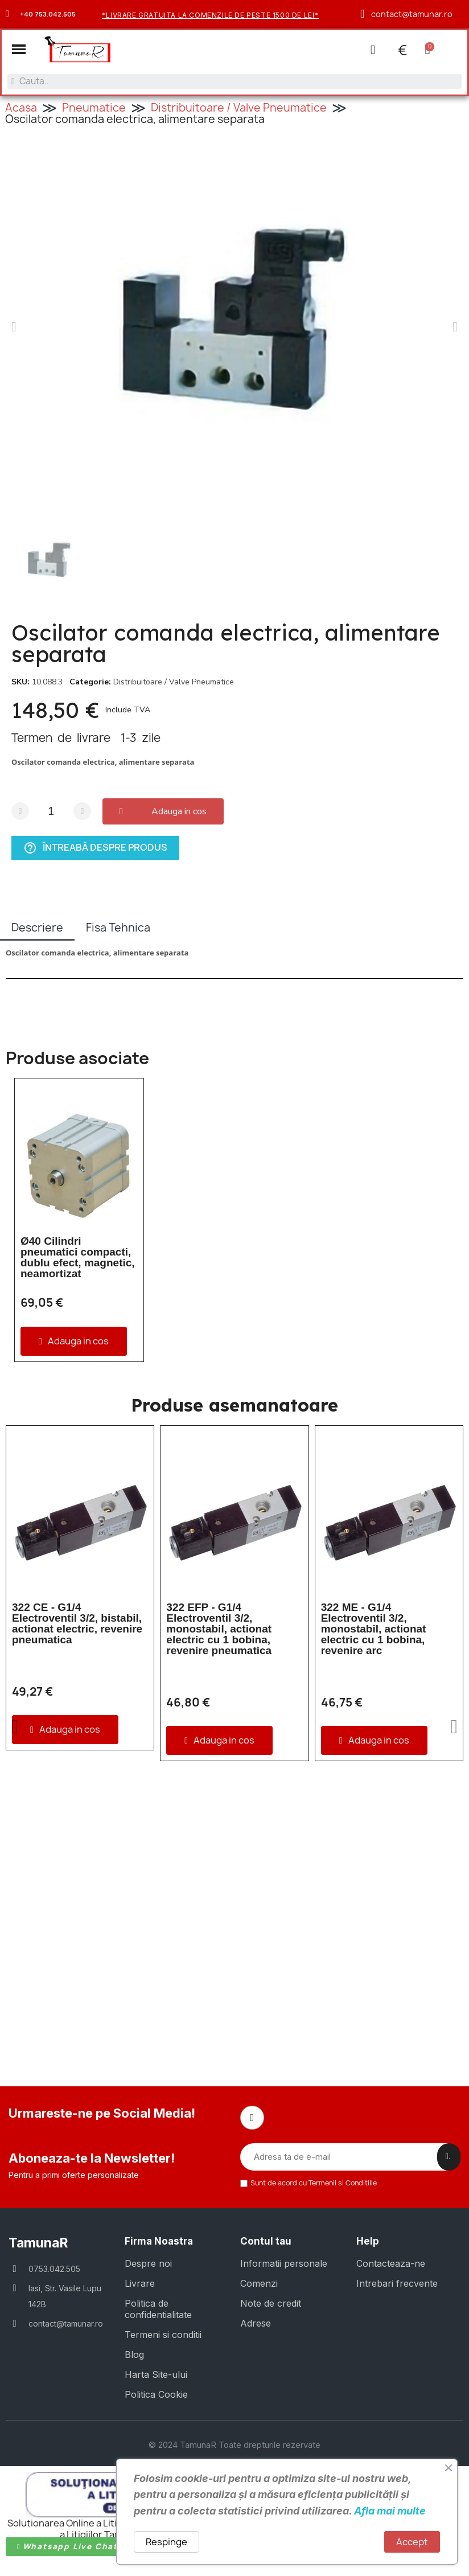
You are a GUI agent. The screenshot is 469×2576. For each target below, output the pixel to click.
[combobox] (234, 81)
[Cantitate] (51, 811)
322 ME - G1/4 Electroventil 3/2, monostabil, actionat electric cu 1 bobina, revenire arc (373, 1628)
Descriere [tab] (37, 927)
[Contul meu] (372, 50)
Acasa (21, 107)
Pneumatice (94, 107)
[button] (18, 49)
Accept (412, 2542)
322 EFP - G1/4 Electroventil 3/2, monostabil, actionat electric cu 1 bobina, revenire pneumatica (218, 1628)
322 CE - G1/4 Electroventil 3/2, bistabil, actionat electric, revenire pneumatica (77, 1623)
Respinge (166, 2542)
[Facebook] (252, 2118)
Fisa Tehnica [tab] (118, 927)
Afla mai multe (390, 2511)
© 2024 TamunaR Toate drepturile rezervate (234, 2444)
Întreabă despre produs (95, 848)
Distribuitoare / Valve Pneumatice (239, 107)
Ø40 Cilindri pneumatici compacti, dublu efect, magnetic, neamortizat (77, 1257)
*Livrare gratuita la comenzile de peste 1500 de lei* (210, 15)
